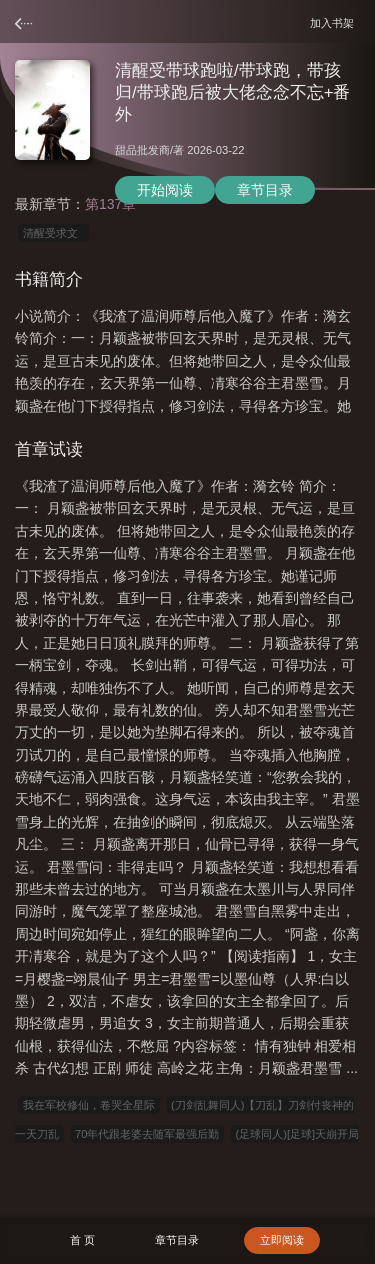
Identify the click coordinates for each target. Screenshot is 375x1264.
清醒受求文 (53, 233)
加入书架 (335, 22)
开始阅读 (165, 190)
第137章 (110, 204)
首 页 (82, 1240)
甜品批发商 (142, 150)
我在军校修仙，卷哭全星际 (89, 1105)
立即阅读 (282, 1240)
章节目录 (265, 190)
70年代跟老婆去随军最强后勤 (147, 1134)
